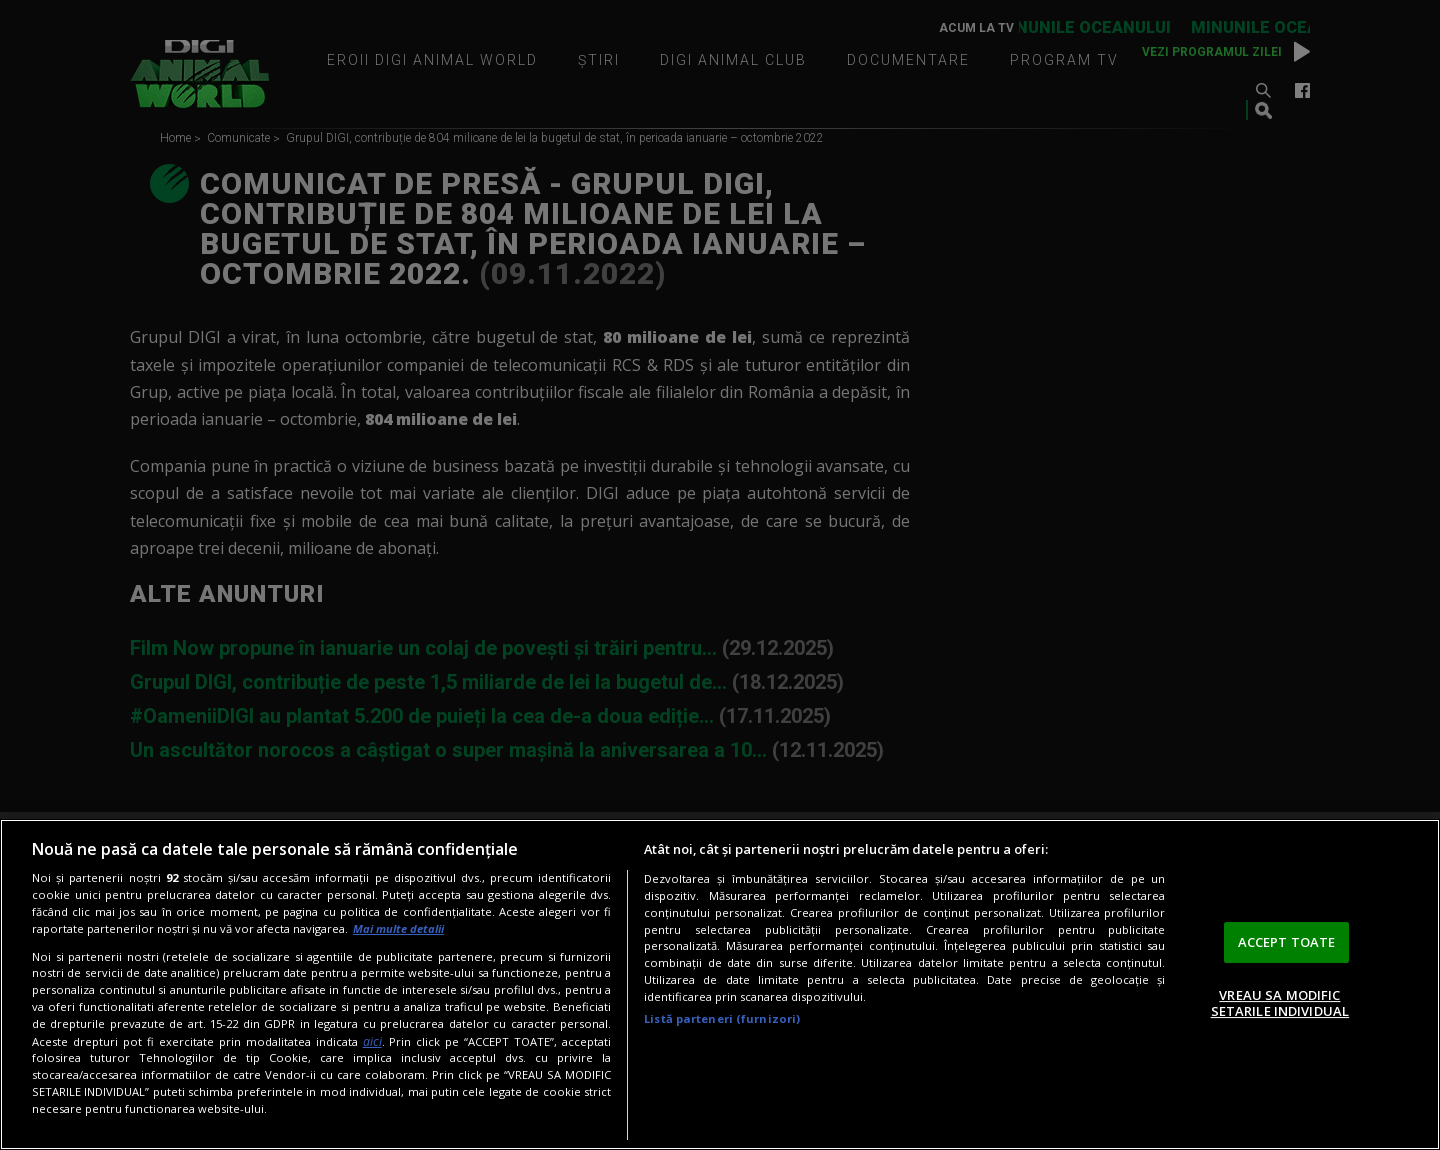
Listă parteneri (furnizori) (722, 1018)
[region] (720, 984)
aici (372, 1041)
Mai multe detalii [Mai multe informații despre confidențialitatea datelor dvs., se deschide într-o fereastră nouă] (398, 928)
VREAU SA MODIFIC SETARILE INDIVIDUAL (1280, 1003)
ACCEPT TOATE (1287, 942)
